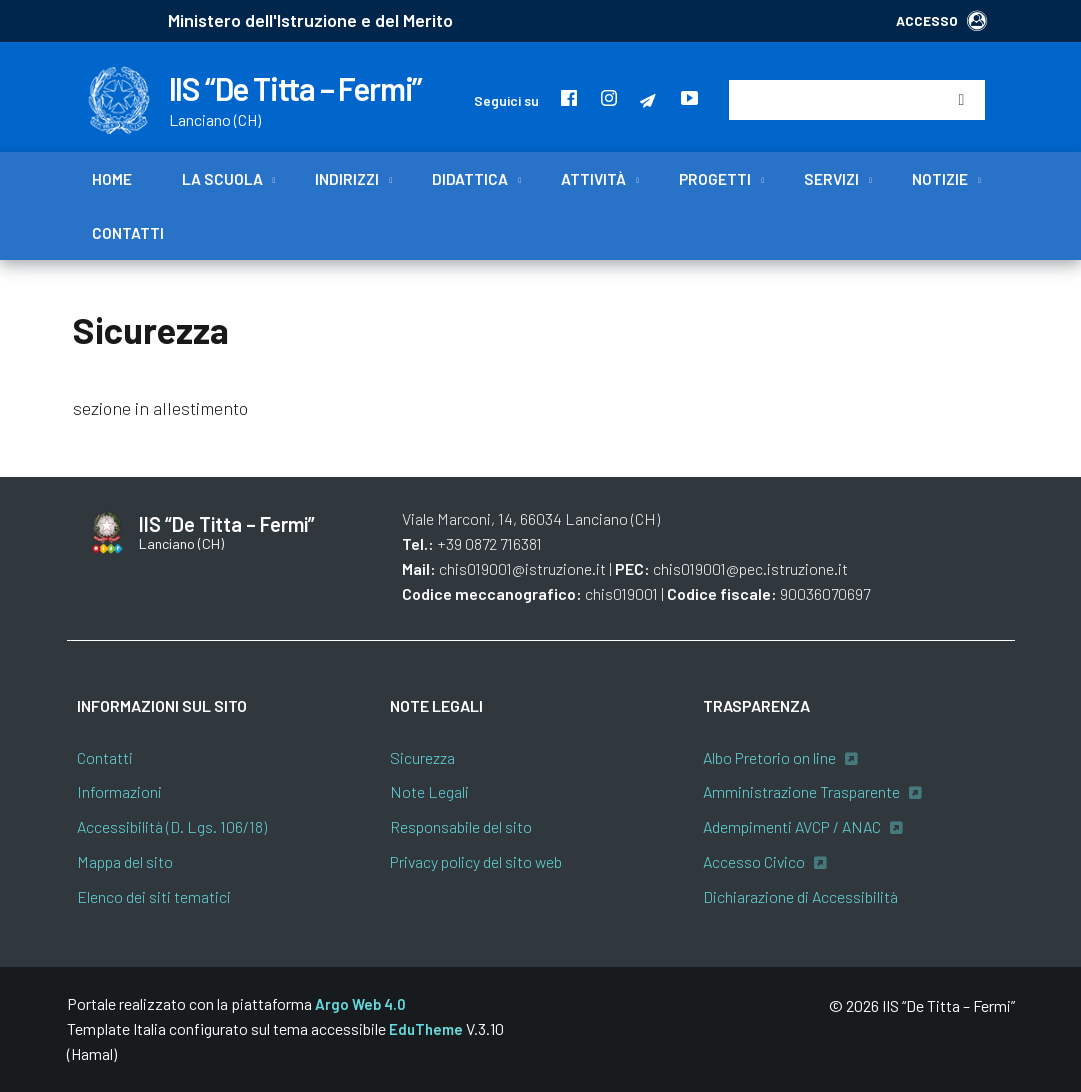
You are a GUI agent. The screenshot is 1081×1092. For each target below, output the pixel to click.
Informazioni (119, 791)
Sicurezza (422, 757)
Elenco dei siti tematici (154, 896)
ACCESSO (941, 20)
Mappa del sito (125, 861)
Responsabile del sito (461, 826)
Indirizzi (347, 179)
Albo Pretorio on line (769, 757)
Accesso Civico (754, 861)
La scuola (222, 179)
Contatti (128, 233)
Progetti (715, 179)
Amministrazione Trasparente (801, 791)
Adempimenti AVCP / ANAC (792, 826)
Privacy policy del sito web (476, 861)
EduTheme (426, 1029)
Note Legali (429, 791)
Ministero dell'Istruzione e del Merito (310, 20)
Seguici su (506, 100)
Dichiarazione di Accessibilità (800, 896)
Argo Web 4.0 (360, 1004)
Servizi (831, 179)
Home (112, 179)
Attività (593, 179)
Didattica (470, 179)
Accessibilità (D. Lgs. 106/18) (172, 826)
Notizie (940, 179)
